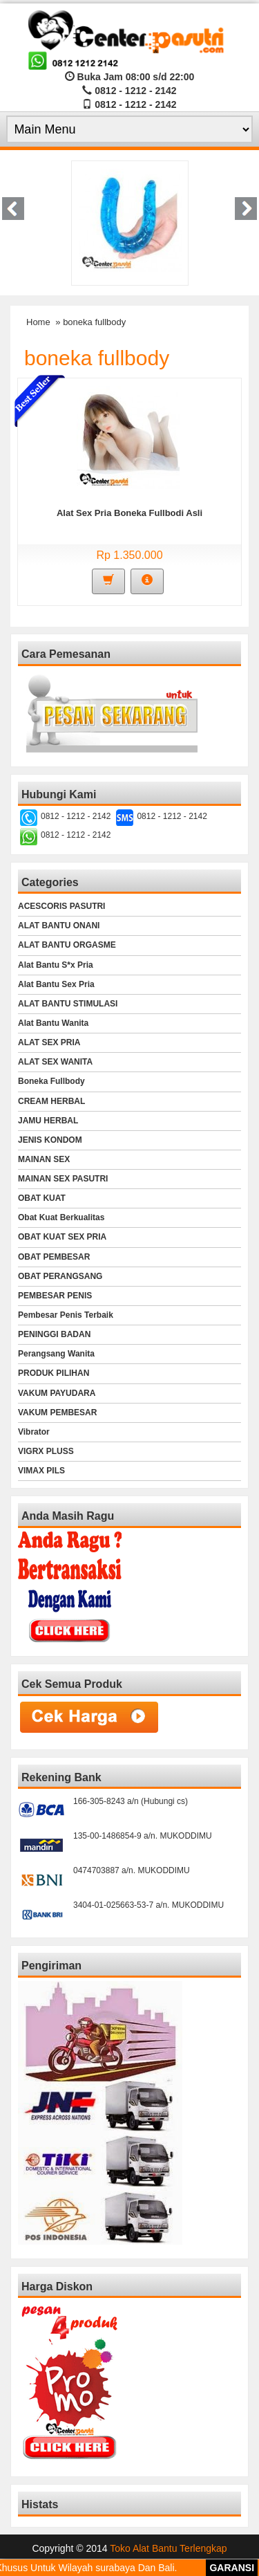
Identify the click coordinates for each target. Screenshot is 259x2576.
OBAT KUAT (42, 1198)
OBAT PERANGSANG (60, 1276)
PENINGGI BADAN (54, 1334)
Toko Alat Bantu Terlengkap (168, 2548)
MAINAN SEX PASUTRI (63, 1179)
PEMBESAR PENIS (55, 1295)
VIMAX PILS (41, 1470)
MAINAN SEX (44, 1159)
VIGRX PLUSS (46, 1451)
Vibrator (34, 1432)
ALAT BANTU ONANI (58, 925)
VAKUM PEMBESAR (57, 1412)
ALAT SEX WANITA (55, 1062)
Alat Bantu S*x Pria (55, 965)
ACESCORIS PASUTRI (61, 906)
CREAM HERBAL (51, 1101)
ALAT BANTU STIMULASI (67, 1004)
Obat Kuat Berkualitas (61, 1217)
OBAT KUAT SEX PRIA (62, 1237)
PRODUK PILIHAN (53, 1373)
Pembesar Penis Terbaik (65, 1315)
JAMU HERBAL (48, 1120)
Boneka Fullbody (51, 1081)
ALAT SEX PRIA (49, 1042)
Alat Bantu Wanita (53, 1023)
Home (38, 322)
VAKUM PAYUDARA (56, 1393)
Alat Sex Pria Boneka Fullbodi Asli (129, 513)
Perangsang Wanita (56, 1354)
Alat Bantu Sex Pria (56, 984)
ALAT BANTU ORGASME (67, 945)
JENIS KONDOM (50, 1140)
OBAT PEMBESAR (54, 1257)
